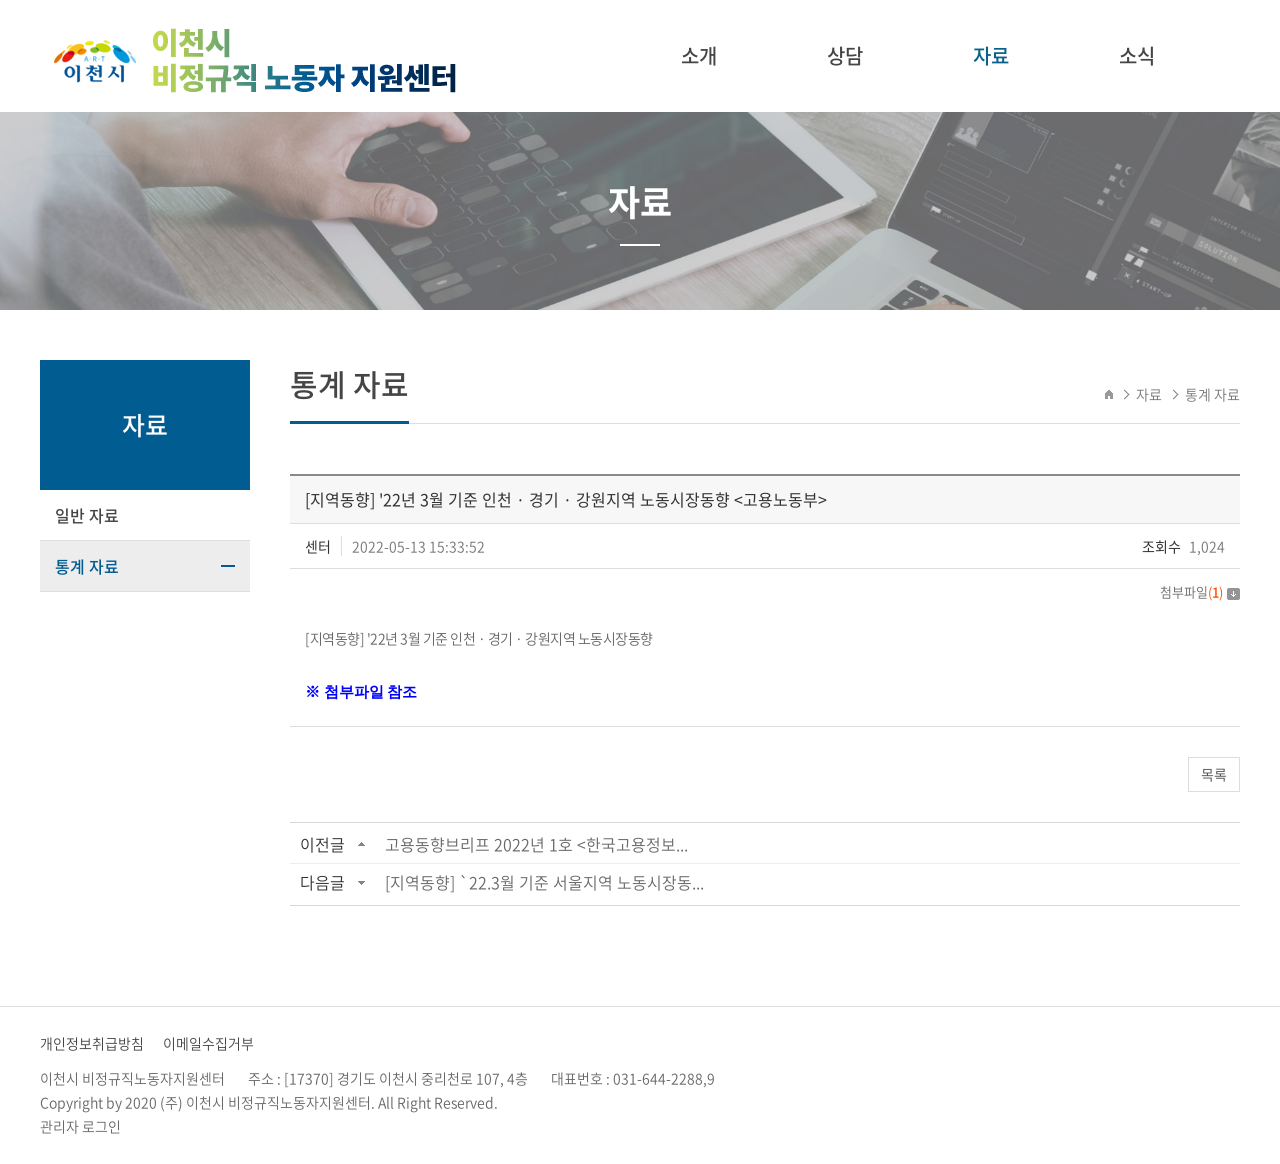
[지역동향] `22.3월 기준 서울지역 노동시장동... (544, 882)
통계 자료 (87, 566)
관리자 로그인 (80, 1126)
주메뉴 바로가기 (0, 0)
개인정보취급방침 (92, 1043)
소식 (1137, 55)
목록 (1214, 774)
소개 (699, 55)
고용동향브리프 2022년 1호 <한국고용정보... (536, 844)
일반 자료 (87, 515)
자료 (991, 55)
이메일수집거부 (208, 1043)
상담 (845, 55)
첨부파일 (1200, 591)
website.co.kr (626, 1102)
